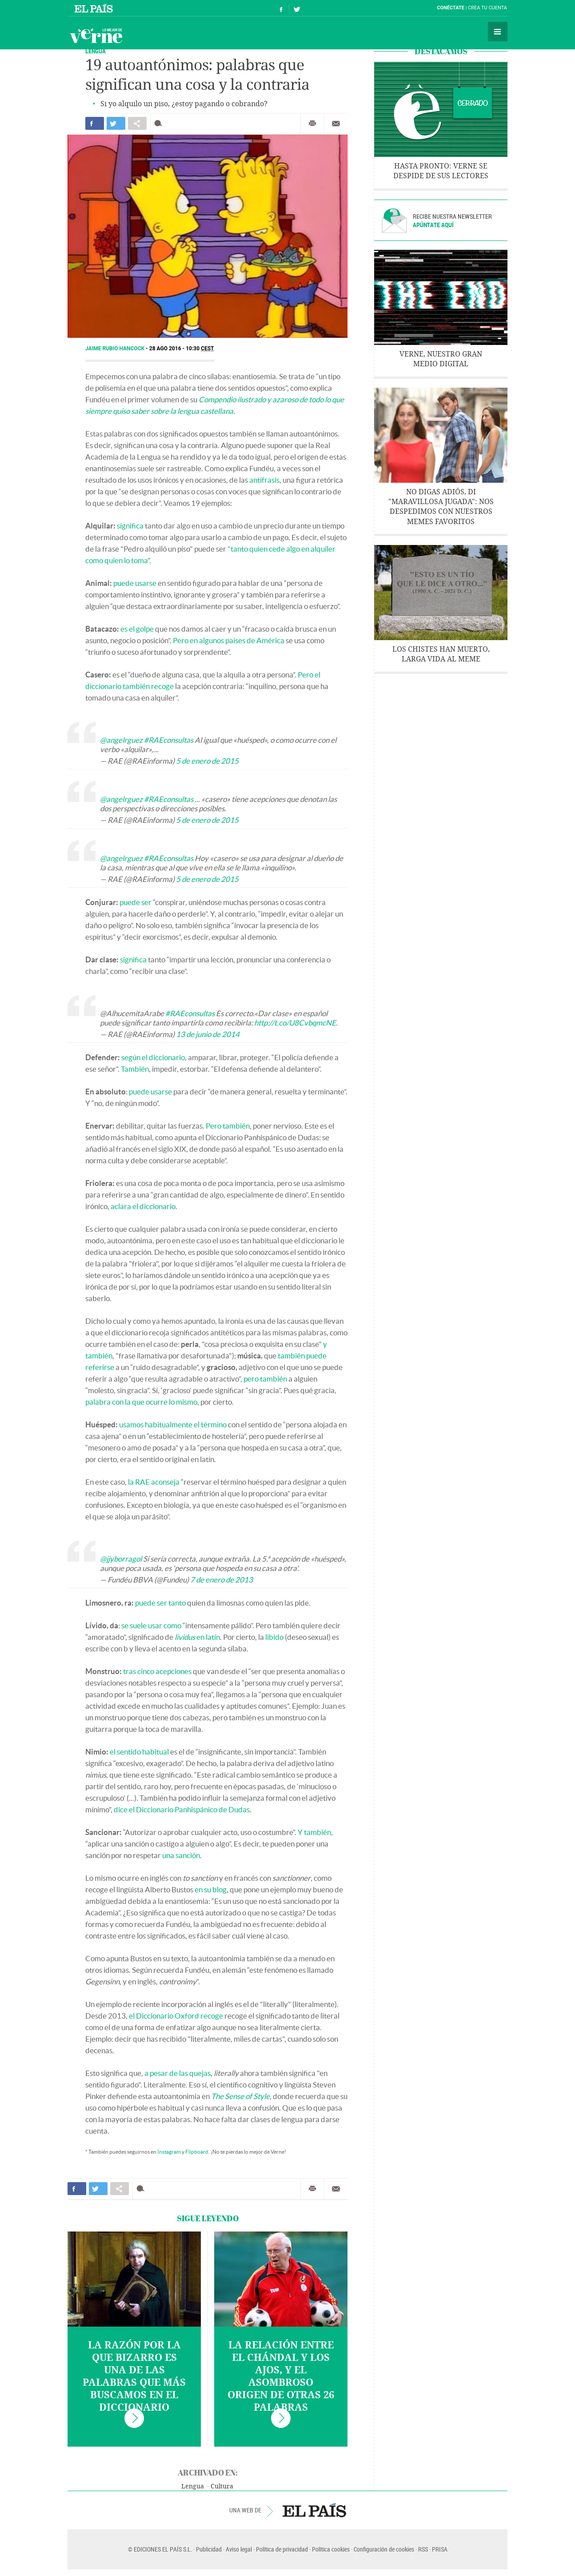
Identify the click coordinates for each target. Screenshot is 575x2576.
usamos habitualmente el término (173, 1424)
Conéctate (450, 8)
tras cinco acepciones (157, 1671)
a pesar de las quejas (177, 2073)
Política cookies (331, 2549)
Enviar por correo (335, 123)
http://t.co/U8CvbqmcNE (295, 1022)
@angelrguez (121, 740)
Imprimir (312, 123)
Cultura (222, 2486)
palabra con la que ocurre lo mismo (141, 1402)
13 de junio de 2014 (208, 1034)
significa (130, 525)
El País (95, 8)
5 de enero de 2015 (207, 761)
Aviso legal (239, 2549)
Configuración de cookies (384, 2549)
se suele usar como (151, 1625)
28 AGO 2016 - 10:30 (181, 348)
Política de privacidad (282, 2549)
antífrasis (264, 480)
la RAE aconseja (154, 1482)
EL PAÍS (314, 2510)
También (135, 1069)
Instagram (169, 2152)
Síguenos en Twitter (296, 8)
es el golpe (137, 629)
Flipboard (196, 2152)
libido (274, 1637)
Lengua (192, 2486)
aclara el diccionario (143, 1206)
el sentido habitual (139, 1751)
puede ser (136, 902)
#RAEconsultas (168, 740)
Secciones (497, 31)
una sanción (181, 1855)
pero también (265, 1378)
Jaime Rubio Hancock (115, 348)
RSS (423, 2549)
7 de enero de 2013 (221, 1579)
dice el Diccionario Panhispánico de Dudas (182, 1809)
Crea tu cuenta (487, 8)
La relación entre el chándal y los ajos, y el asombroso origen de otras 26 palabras (281, 2376)
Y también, (315, 1832)
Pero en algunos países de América (228, 640)
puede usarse (134, 583)
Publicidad (209, 2549)
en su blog (211, 1889)
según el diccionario (153, 1057)
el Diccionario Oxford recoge (176, 2015)
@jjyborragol (121, 1558)
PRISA (439, 2549)
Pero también (228, 1126)
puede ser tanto (160, 1602)
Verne (96, 35)
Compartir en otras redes (137, 123)
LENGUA (95, 51)
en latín (197, 1637)
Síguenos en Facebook (281, 8)
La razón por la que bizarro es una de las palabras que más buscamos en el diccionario (134, 2376)
